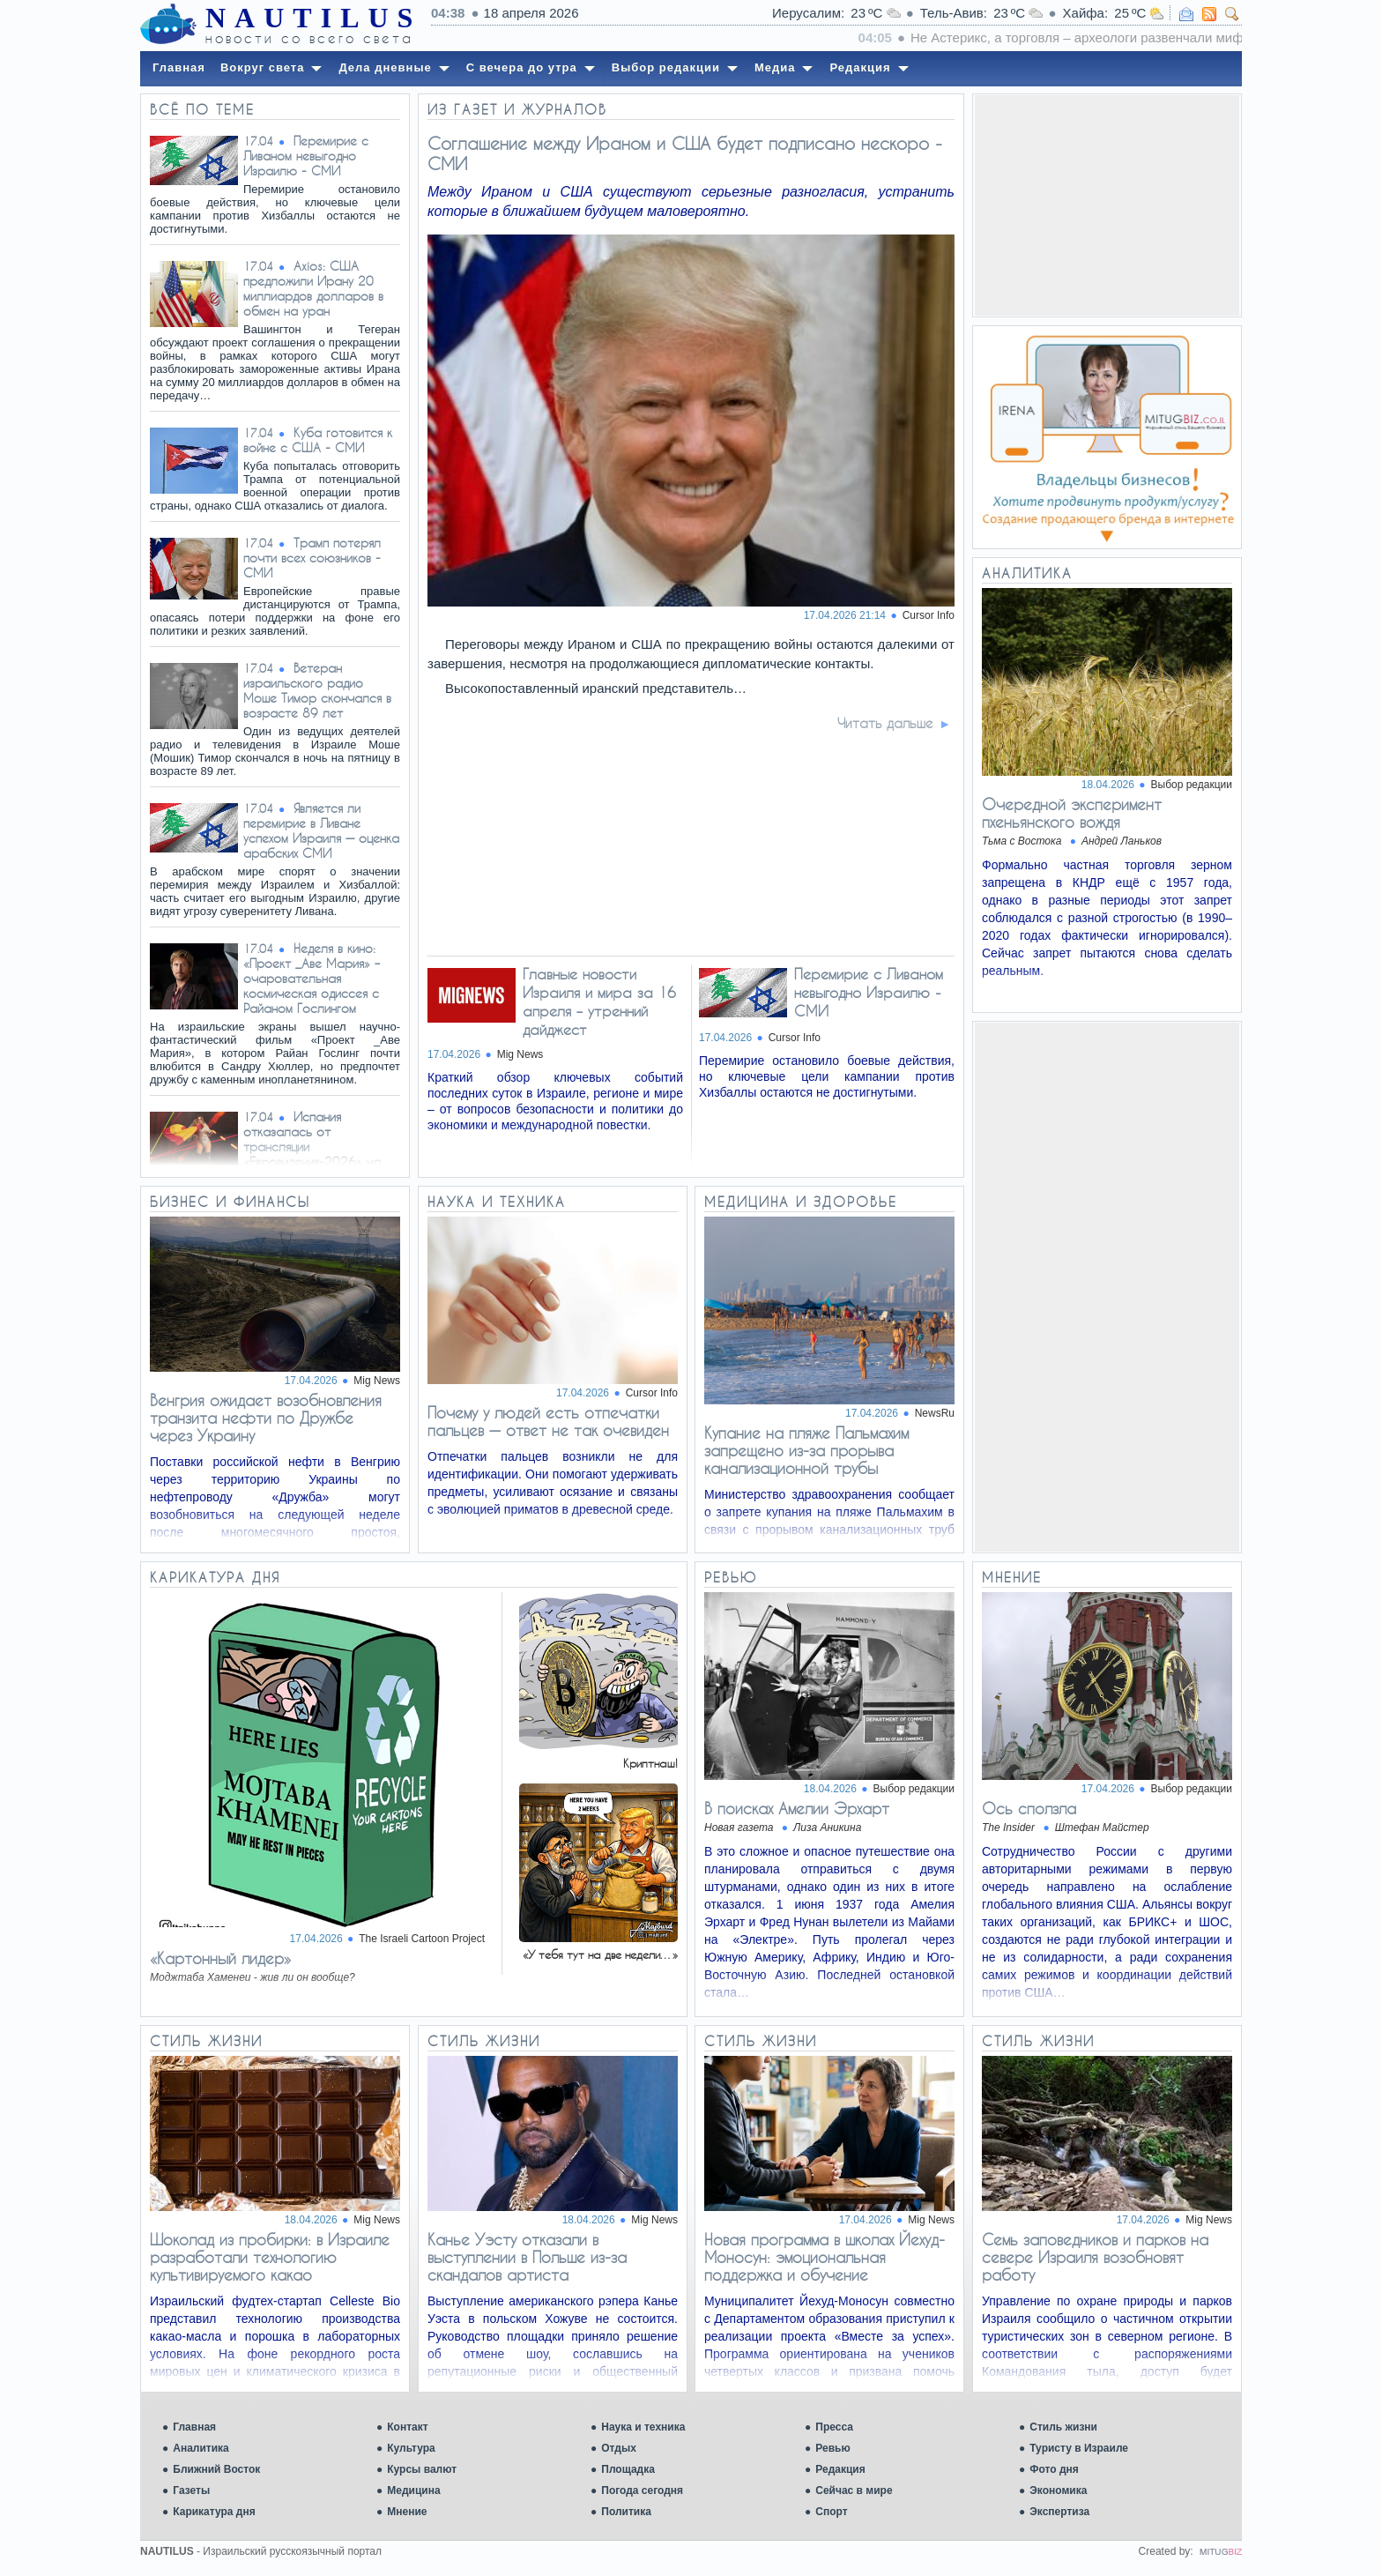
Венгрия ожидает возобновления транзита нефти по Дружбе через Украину (266, 1417)
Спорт (831, 2511)
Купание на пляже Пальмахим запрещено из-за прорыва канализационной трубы (806, 1450)
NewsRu (935, 1413)
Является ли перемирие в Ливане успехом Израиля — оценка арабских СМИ (321, 830)
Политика (626, 2511)
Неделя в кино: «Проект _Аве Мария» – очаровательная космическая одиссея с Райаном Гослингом (311, 978)
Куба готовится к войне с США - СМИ (317, 440)
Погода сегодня (642, 2490)
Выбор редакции (1191, 784)
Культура (411, 2448)
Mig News (376, 1380)
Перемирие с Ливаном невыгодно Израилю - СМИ (305, 155)
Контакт (407, 2427)
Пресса (834, 2427)
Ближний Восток (216, 2469)
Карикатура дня (214, 2511)
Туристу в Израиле (1078, 2448)
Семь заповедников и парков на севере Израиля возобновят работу (1095, 2256)
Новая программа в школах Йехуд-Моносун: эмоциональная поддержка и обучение (824, 2256)
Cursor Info (929, 615)
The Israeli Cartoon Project (422, 1938)
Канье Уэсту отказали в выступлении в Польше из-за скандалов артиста (527, 2256)
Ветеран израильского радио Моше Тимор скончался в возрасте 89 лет (317, 690)
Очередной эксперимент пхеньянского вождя (1072, 812)
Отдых (618, 2448)
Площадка (628, 2469)
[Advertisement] (1107, 205)
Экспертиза (1059, 2511)
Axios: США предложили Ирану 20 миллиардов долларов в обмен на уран (313, 288)
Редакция (840, 2469)
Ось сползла (1029, 1808)
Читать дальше (885, 723)
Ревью (832, 2448)
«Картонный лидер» (220, 1958)
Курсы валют (422, 2469)
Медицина (413, 2490)
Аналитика (201, 2448)
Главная (194, 2427)
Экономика (1058, 2490)
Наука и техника (643, 2427)
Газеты (191, 2490)
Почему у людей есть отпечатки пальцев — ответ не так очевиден (548, 1421)
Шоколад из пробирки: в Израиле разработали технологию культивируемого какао (270, 2256)
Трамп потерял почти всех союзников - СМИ (312, 557)
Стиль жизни (1063, 2427)
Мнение (407, 2511)
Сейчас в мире (853, 2490)
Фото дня (1054, 2469)
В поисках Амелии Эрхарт (796, 1808)
